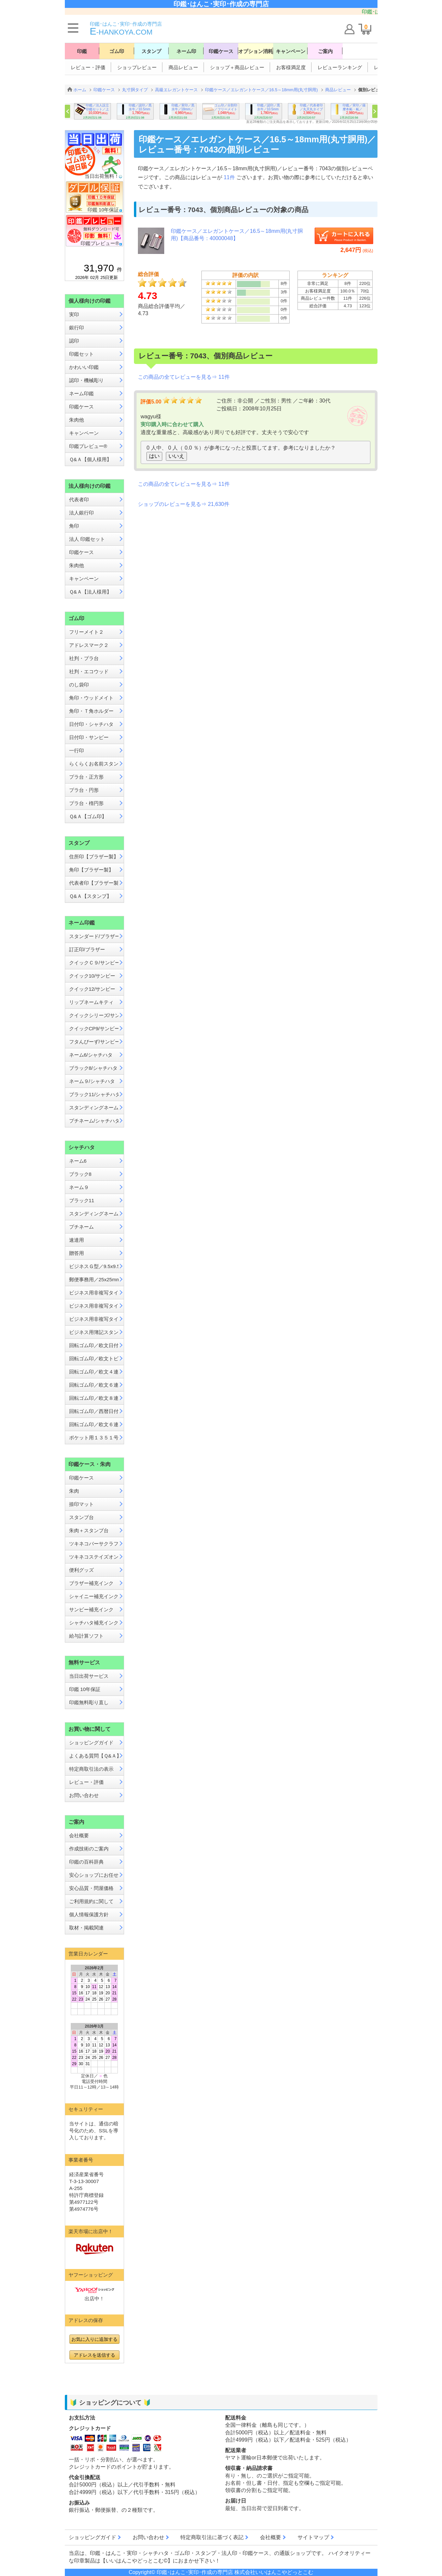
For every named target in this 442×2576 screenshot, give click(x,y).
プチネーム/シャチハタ (93, 1120)
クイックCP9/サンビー (93, 1028)
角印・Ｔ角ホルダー (91, 711)
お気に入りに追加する (94, 2339)
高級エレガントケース (176, 89)
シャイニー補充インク (93, 1596)
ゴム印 (116, 51)
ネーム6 (78, 1161)
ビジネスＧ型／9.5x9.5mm (93, 1266)
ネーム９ (79, 1187)
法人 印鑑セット (87, 539)
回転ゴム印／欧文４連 (93, 1371)
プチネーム (81, 1227)
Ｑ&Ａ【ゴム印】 (88, 816)
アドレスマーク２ (89, 645)
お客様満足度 (291, 67)
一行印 (76, 750)
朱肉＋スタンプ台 (89, 1530)
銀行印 (76, 327)
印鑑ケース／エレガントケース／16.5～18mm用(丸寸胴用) (261, 89)
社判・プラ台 (84, 658)
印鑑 (82, 51)
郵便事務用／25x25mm (93, 1279)
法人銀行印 (81, 512)
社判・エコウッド (89, 671)
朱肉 (74, 1491)
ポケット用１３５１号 (93, 1437)
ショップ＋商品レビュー (237, 67)
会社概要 (79, 1835)
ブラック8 (80, 1174)
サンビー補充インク (91, 1609)
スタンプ (151, 51)
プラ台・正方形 (86, 777)
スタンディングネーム (93, 1107)
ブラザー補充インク (91, 1583)
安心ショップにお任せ (93, 1875)
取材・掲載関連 (86, 1927)
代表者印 (79, 499)
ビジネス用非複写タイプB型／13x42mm (93, 1306)
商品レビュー (183, 67)
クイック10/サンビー (92, 976)
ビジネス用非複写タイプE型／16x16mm (93, 1319)
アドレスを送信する (94, 2355)
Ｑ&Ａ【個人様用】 (90, 459)
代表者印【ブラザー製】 (93, 883)
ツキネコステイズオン (93, 1557)
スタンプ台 (81, 1517)
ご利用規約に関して (91, 1901)
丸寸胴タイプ (135, 89)
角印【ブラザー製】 (91, 870)
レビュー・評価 (88, 67)
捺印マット (81, 1504)
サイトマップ (313, 2537)
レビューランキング (340, 67)
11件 (230, 177)
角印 (74, 526)
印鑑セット (81, 354)
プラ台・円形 (84, 790)
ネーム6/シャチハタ (91, 1055)
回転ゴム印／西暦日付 (93, 1411)
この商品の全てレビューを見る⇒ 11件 (183, 377)
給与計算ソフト (86, 1636)
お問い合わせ (84, 1795)
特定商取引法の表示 (91, 1769)
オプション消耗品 (255, 51)
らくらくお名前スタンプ (93, 763)
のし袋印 (79, 684)
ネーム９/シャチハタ (92, 1081)
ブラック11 (81, 1200)
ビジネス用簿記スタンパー (93, 1332)
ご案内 (325, 51)
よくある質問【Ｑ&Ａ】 (93, 1756)
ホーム (79, 89)
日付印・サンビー (89, 737)
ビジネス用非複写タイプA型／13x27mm (93, 1292)
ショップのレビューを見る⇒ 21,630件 (183, 504)
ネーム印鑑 (81, 393)
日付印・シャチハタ (91, 724)
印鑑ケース (221, 51)
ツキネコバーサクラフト (93, 1543)
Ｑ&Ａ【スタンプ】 (90, 896)
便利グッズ (81, 1570)
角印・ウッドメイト (91, 698)
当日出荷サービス (89, 1676)
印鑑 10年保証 (85, 1689)
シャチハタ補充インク (93, 1622)
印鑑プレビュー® (88, 446)
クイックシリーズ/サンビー (93, 1015)
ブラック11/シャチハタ (93, 1094)
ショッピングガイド (91, 1742)
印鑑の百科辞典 (86, 1862)
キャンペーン (290, 51)
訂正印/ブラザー (87, 949)
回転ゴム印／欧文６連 (93, 1385)
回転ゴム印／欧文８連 (93, 1398)
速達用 (76, 1240)
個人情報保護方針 (89, 1914)
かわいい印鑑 (84, 367)
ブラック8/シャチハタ (93, 1068)
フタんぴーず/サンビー (93, 1041)
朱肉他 (76, 420)
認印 (74, 341)
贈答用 (76, 1253)
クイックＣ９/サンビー (93, 962)
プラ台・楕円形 (86, 803)
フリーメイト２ (86, 632)
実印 (74, 314)
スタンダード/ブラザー (93, 936)
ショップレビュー (137, 67)
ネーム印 (186, 51)
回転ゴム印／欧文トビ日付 (93, 1358)
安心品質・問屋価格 (91, 1888)
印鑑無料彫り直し (89, 1702)
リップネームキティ (91, 1002)
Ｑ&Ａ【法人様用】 (90, 592)
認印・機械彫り (86, 380)
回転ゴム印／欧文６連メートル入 (93, 1424)
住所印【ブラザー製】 (93, 856)
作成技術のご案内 (89, 1848)
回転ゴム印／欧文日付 (93, 1345)
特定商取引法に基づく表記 (212, 2537)
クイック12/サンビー (92, 989)
